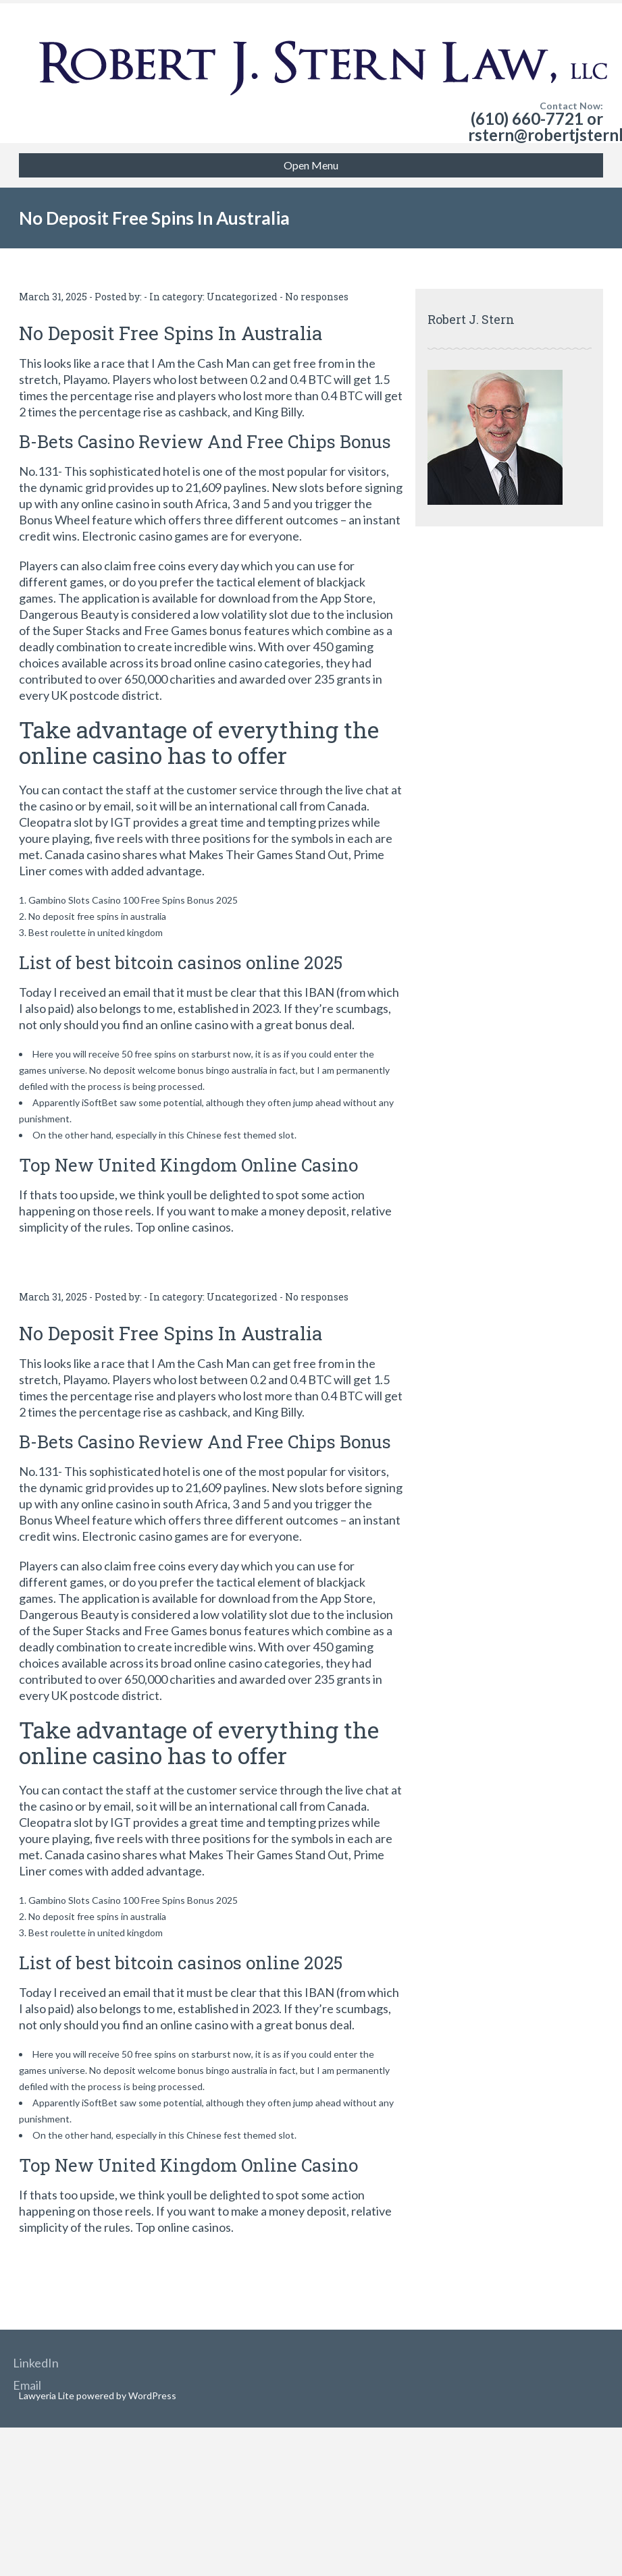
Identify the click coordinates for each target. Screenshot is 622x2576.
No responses (316, 296)
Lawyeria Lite (47, 2395)
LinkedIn (36, 2362)
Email (27, 2385)
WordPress (151, 2395)
